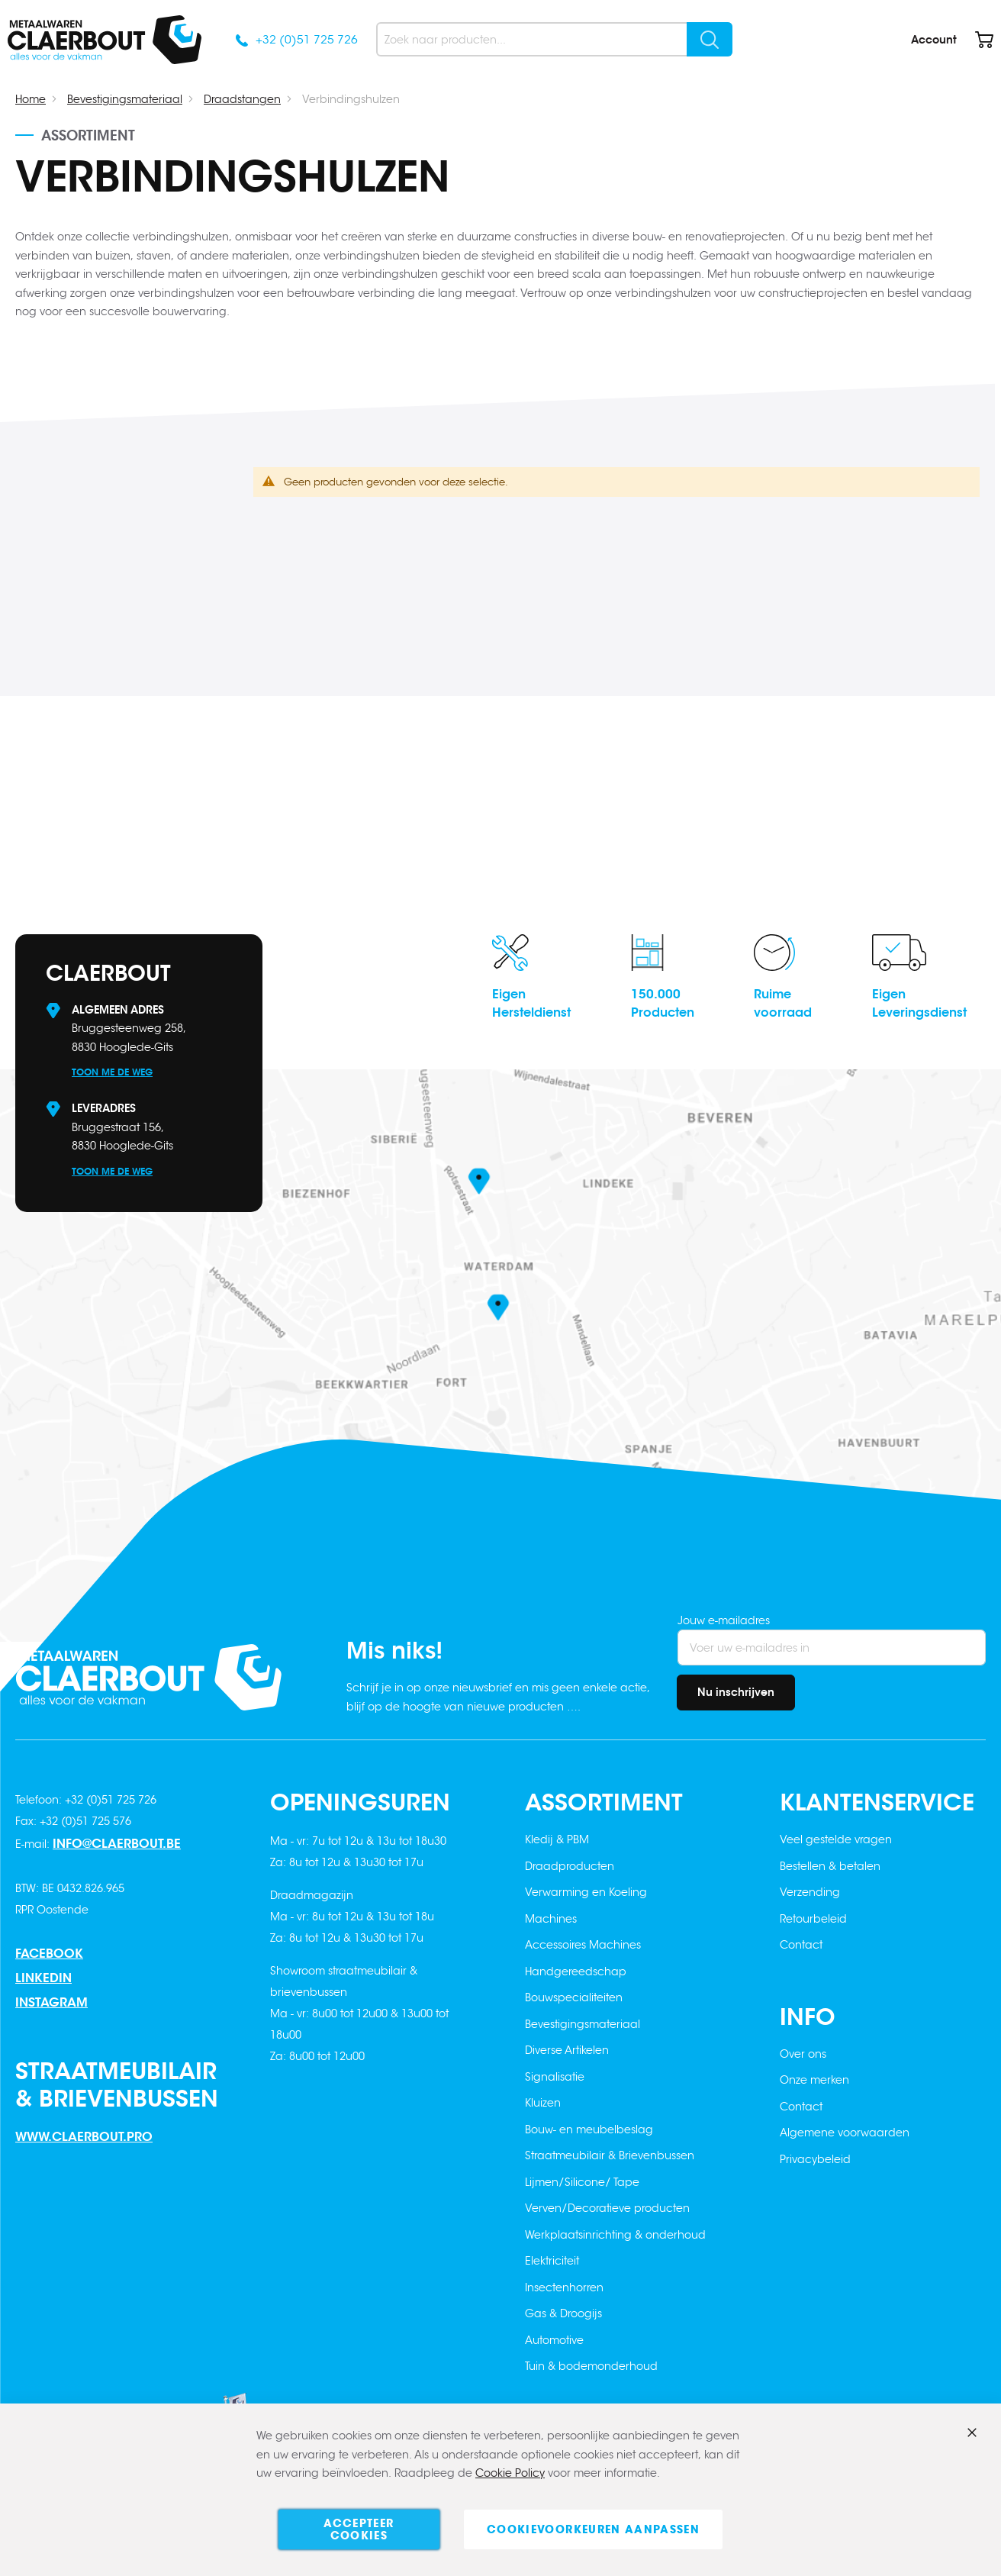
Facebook (49, 1954)
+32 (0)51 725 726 (307, 39)
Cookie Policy (510, 2474)
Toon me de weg (112, 1072)
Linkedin (43, 1978)
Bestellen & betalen (830, 1866)
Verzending (810, 1892)
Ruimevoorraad (783, 1003)
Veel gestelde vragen (836, 1839)
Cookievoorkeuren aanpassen (593, 2529)
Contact (801, 1945)
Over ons (803, 2054)
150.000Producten (662, 1003)
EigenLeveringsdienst (919, 1003)
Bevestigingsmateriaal (124, 99)
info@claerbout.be (117, 1844)
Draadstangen (242, 99)
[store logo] (104, 39)
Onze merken (814, 2080)
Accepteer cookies (358, 2529)
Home (30, 99)
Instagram (51, 2002)
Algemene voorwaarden (844, 2132)
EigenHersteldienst (531, 1003)
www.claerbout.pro (84, 2137)
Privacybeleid (815, 2159)
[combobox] (554, 39)
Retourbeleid (813, 1919)
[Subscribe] (736, 1692)
